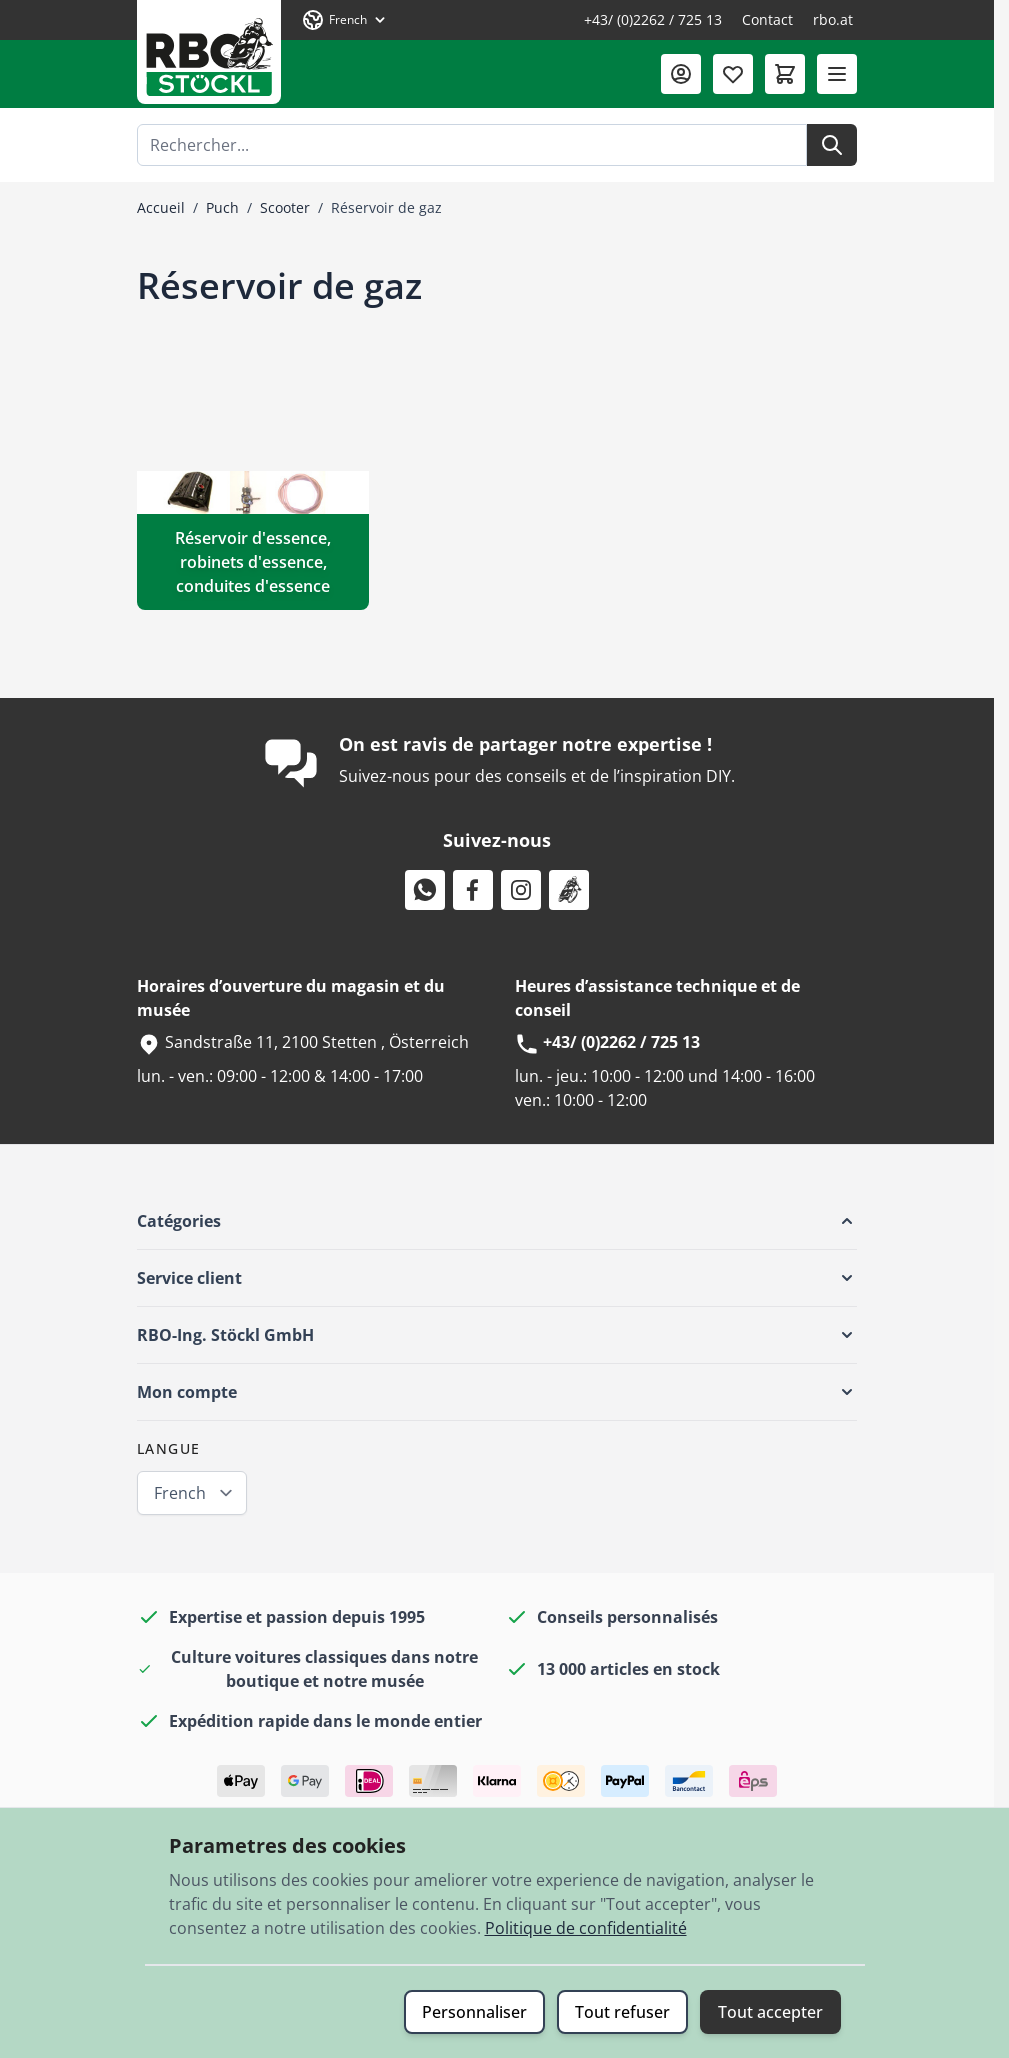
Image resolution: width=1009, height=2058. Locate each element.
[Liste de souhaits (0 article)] (733, 74)
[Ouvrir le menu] (837, 74)
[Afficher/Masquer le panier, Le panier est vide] (785, 74)
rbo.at (833, 19)
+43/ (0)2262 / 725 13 (653, 19)
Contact (767, 19)
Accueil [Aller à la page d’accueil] (161, 207)
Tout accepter (770, 2012)
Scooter (285, 207)
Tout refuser (622, 2012)
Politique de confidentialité (586, 1928)
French (180, 1493)
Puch (222, 207)
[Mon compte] (681, 74)
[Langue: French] (345, 20)
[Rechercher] (832, 145)
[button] (497, 1221)
